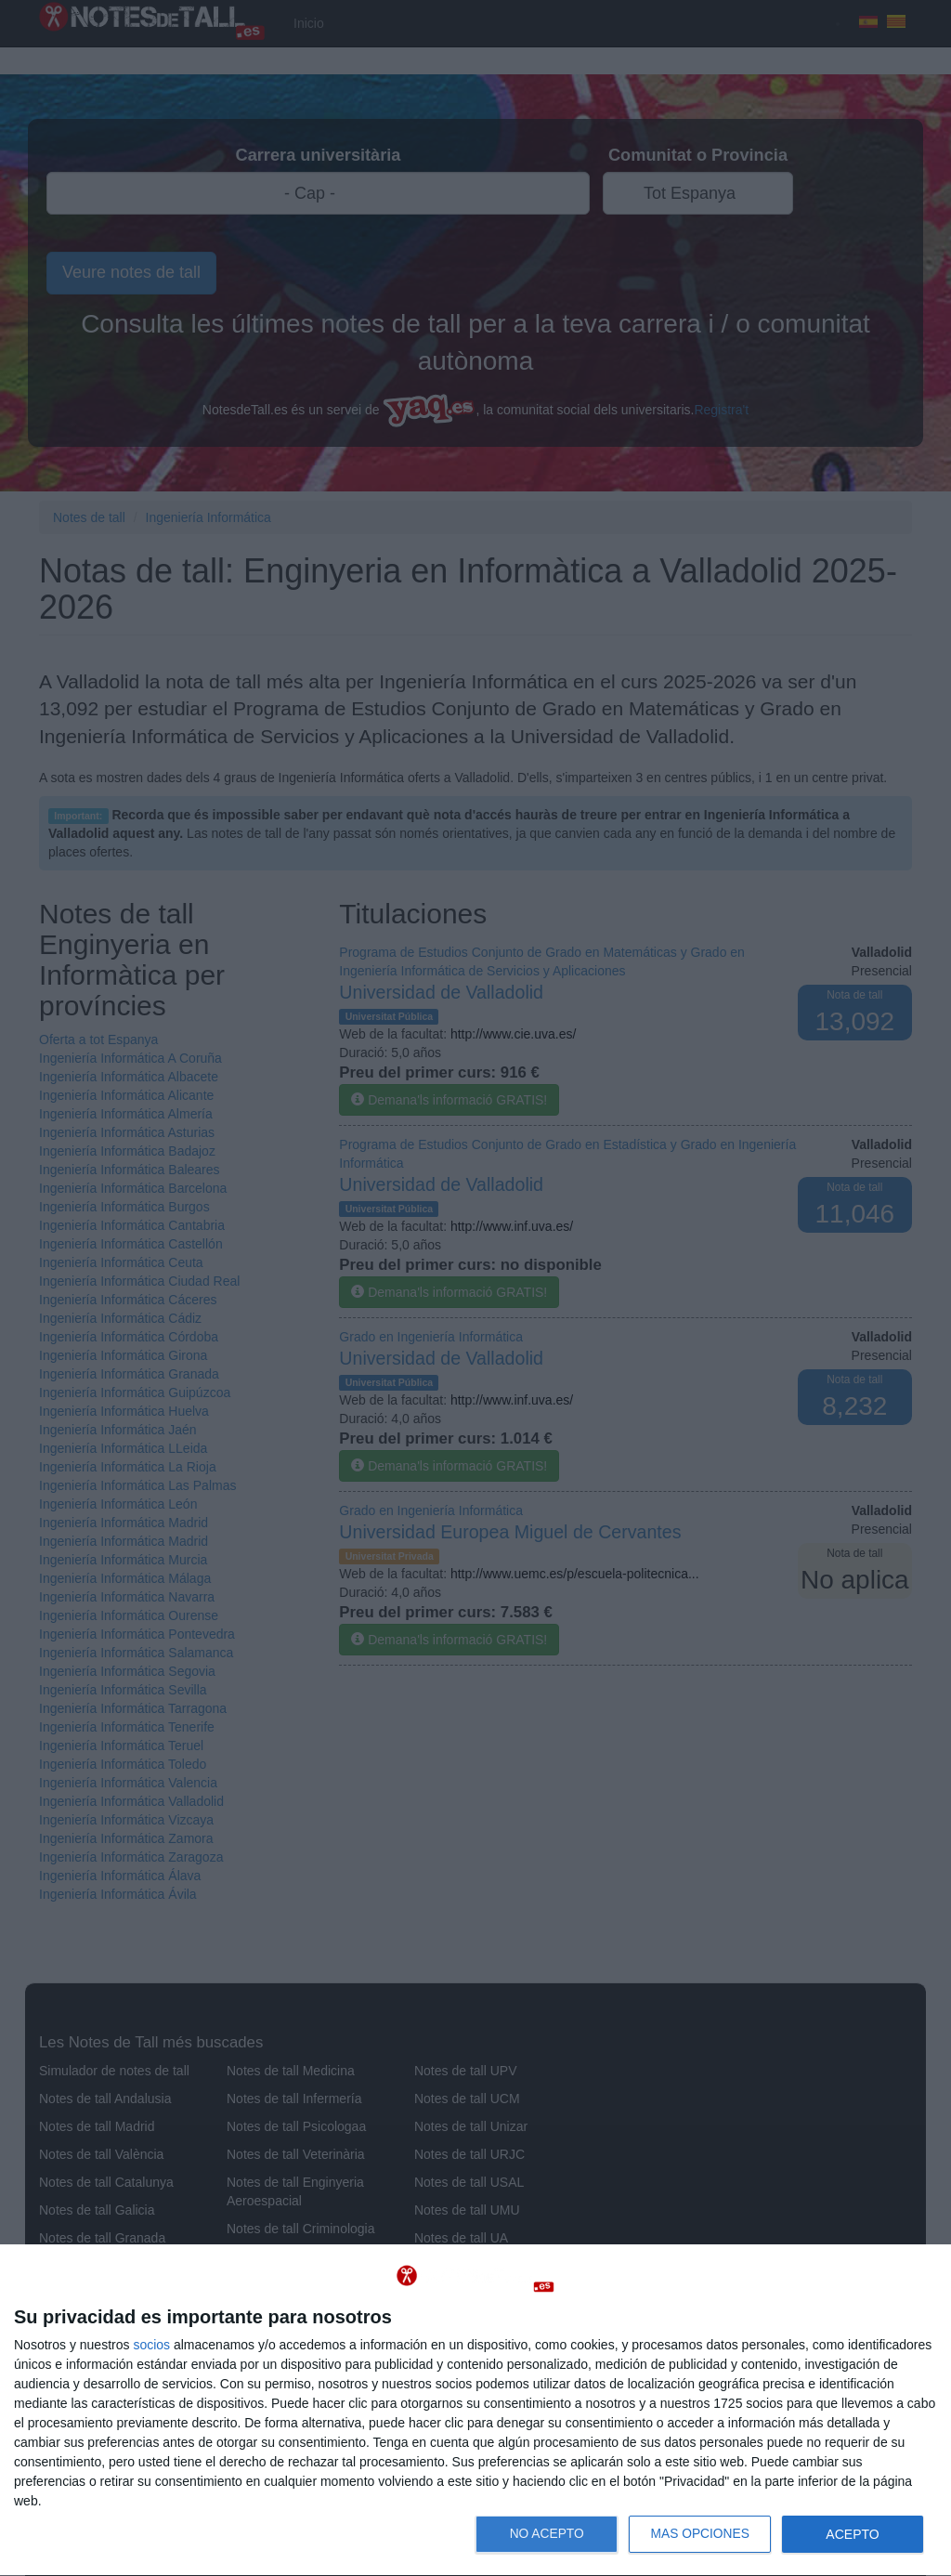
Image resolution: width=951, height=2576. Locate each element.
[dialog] (475, 2410)
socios (151, 2344)
